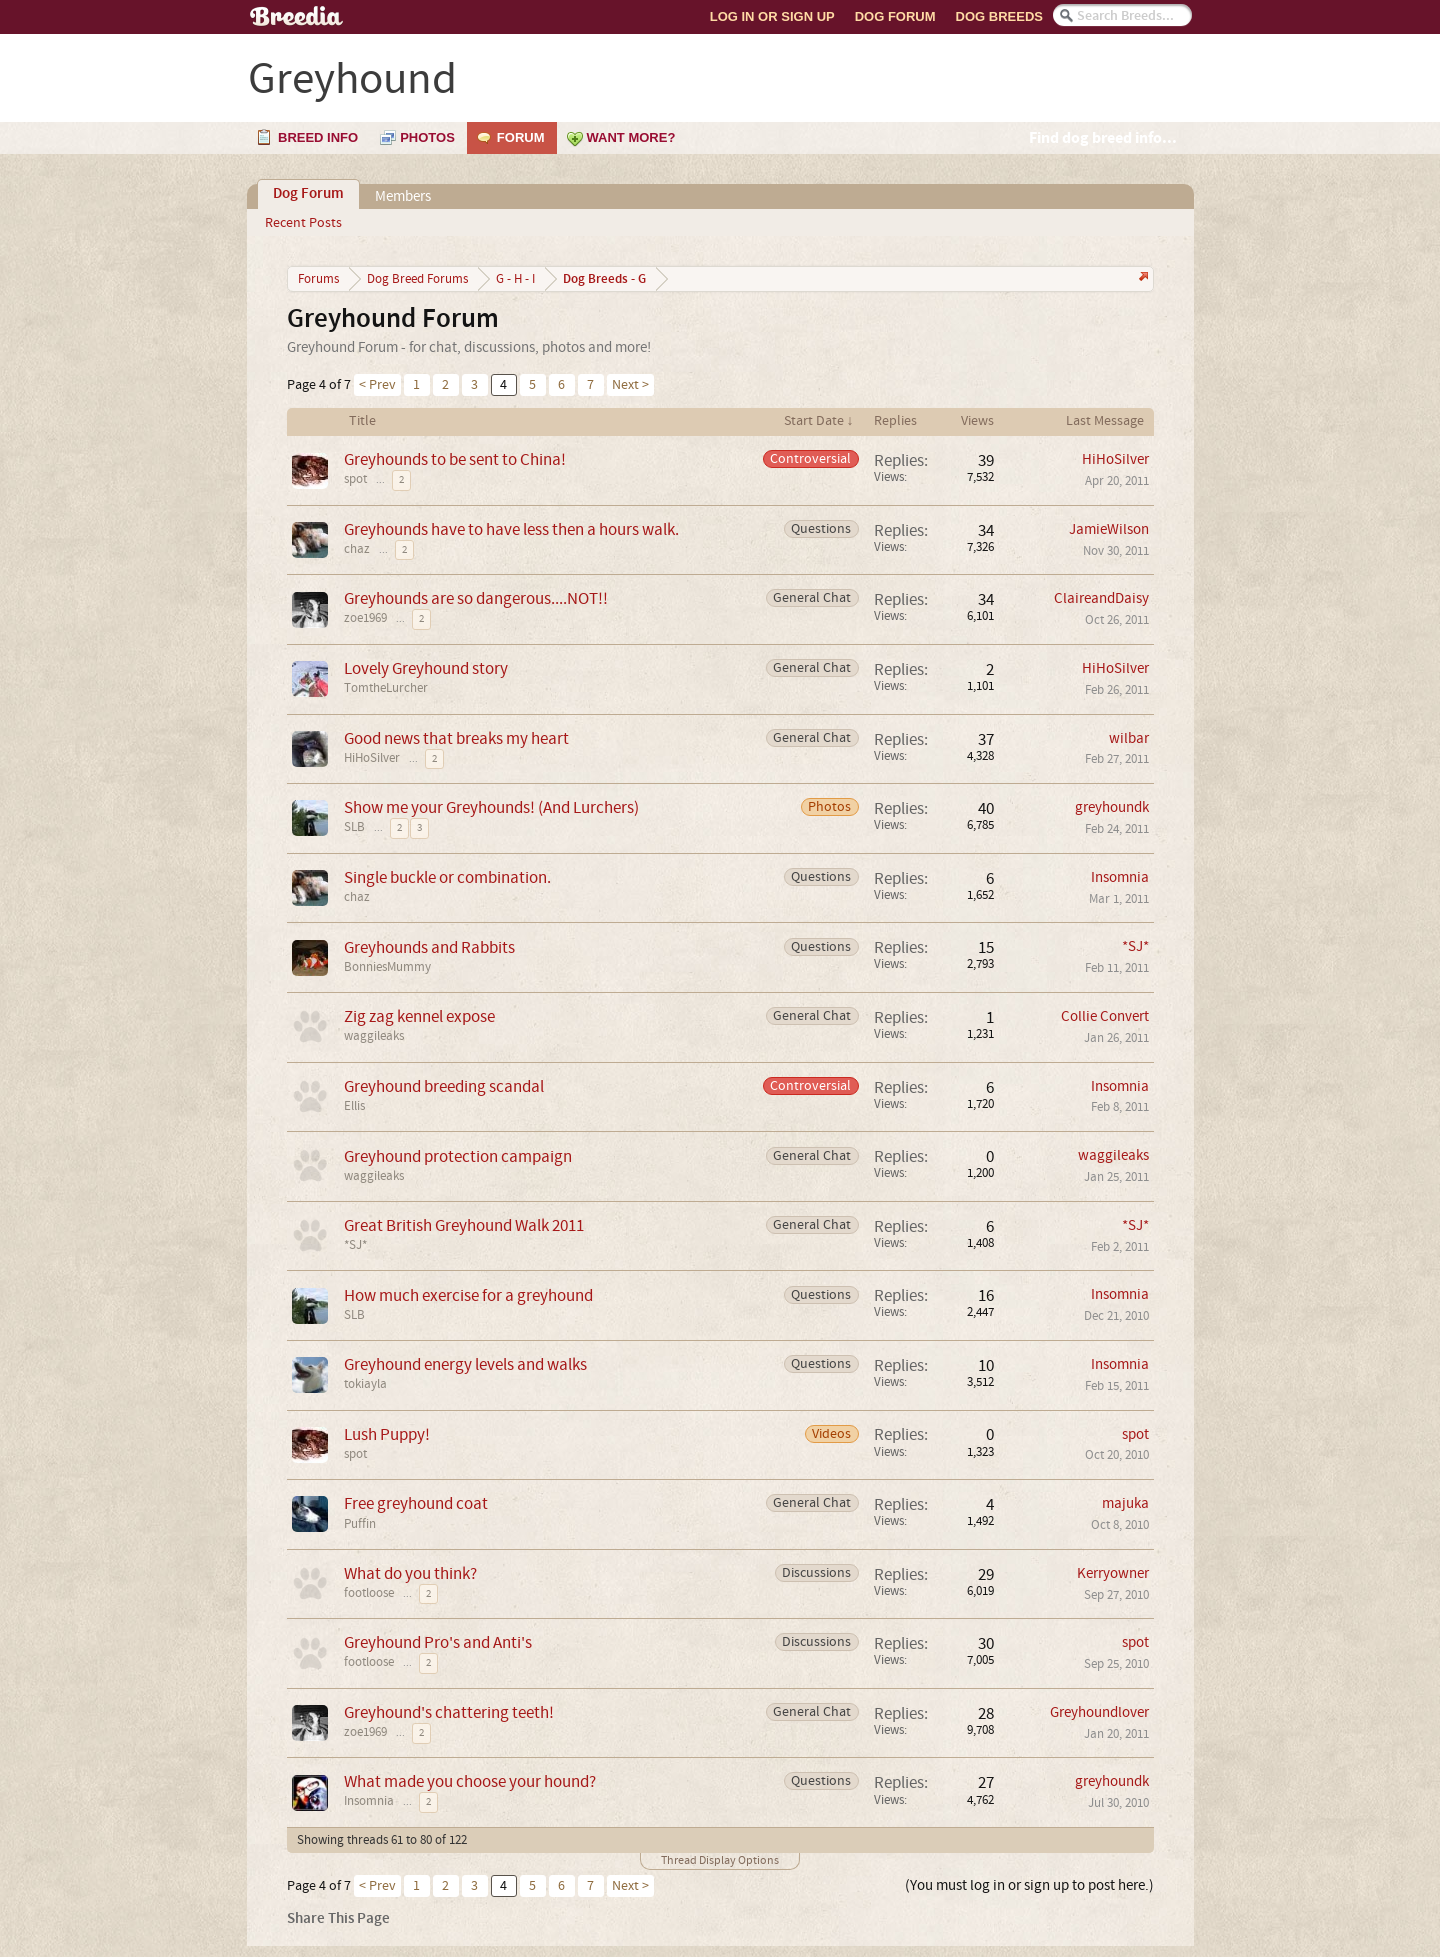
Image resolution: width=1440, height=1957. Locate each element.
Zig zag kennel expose (419, 1016)
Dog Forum (895, 16)
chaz (357, 549)
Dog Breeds (999, 16)
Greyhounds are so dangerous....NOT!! (476, 598)
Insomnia (1120, 877)
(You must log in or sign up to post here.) (1029, 1885)
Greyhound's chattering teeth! (449, 1712)
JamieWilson (1109, 529)
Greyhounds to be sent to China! (455, 459)
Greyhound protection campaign (458, 1156)
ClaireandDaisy (1101, 598)
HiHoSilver (1115, 459)
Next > (630, 385)
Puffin (360, 1524)
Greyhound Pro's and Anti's (438, 1642)
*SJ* (1135, 946)
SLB (354, 827)
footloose (369, 1593)
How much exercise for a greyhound (468, 1295)
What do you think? (410, 1573)
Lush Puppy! (387, 1434)
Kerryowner (1113, 1573)
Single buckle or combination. (447, 877)
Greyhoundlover (1099, 1712)
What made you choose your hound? (470, 1781)
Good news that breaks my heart (456, 738)
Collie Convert (1105, 1016)
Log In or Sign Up (772, 16)
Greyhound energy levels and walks (465, 1364)
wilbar (1129, 738)
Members (403, 196)
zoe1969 (365, 618)
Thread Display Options (720, 1860)
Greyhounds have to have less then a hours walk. (511, 529)
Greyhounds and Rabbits (429, 947)
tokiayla (365, 1384)
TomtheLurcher (386, 688)
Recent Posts (303, 223)
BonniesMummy (387, 967)
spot (355, 479)
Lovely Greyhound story (426, 668)
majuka (1125, 1503)
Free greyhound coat (416, 1503)
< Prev (377, 385)
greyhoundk (1112, 807)
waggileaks (374, 1036)
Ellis (354, 1106)
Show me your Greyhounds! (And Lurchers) (491, 807)
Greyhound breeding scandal (444, 1086)
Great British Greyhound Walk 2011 (464, 1225)
